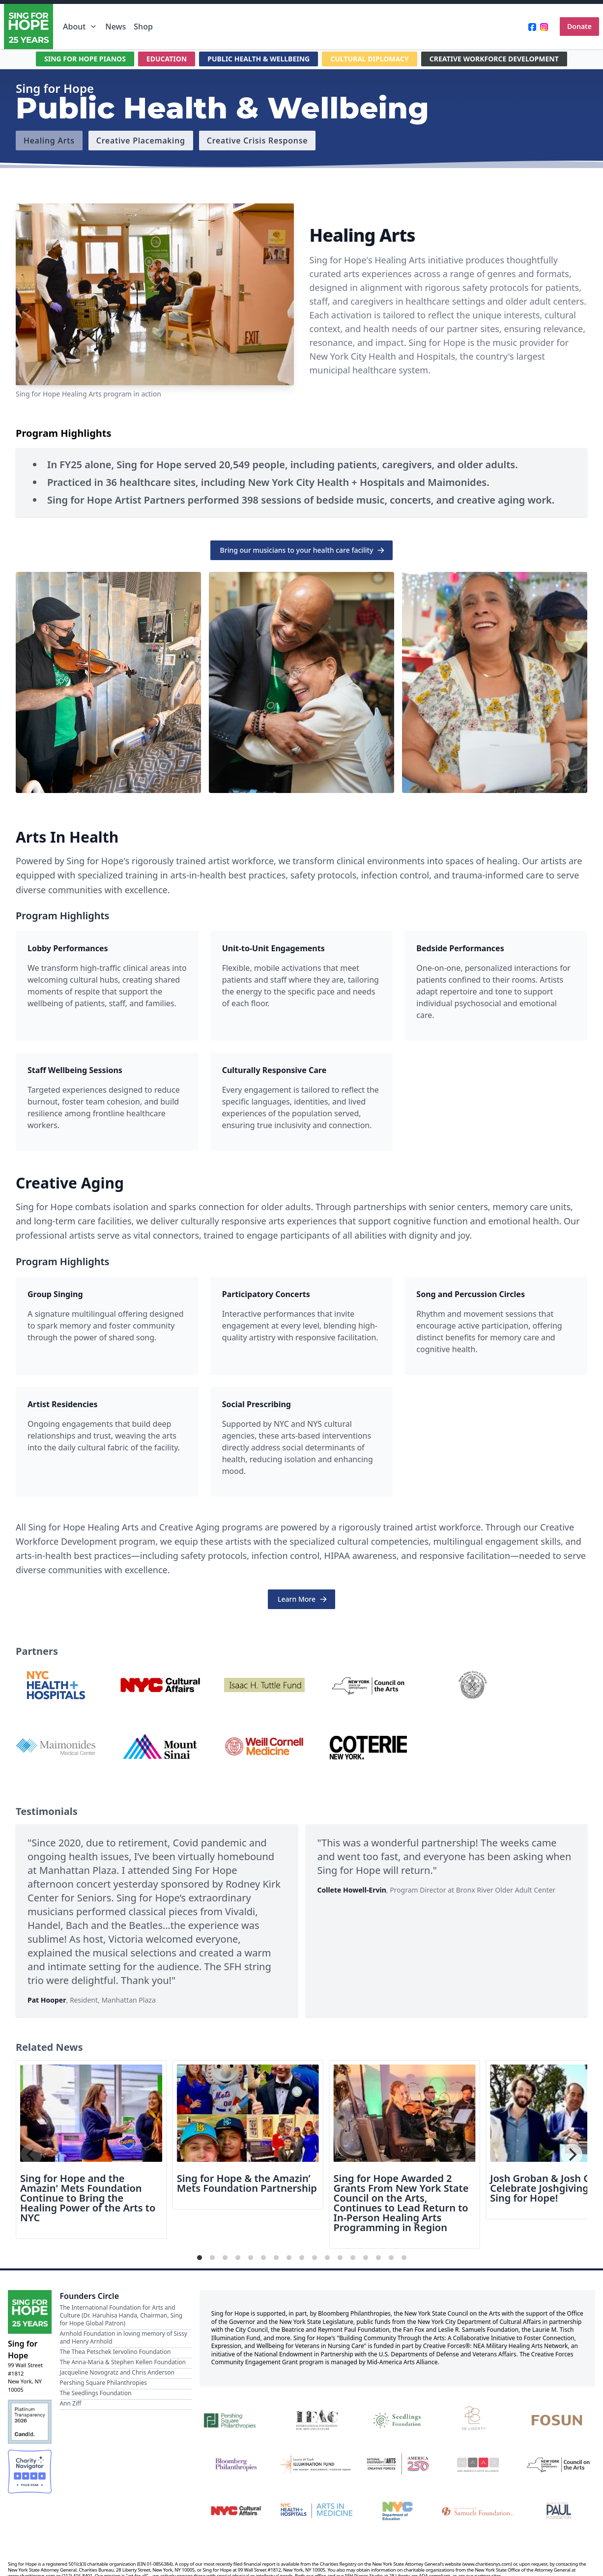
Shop (143, 26)
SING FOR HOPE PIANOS (85, 58)
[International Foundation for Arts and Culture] (316, 2419)
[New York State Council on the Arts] (558, 2465)
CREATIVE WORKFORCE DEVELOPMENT (494, 58)
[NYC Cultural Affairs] (236, 2510)
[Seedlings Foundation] (397, 2419)
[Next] (571, 2154)
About (80, 26)
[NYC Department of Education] (397, 2510)
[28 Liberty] (478, 2419)
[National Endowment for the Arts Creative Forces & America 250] (397, 2465)
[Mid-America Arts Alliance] (478, 2465)
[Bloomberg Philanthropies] (236, 2465)
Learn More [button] (302, 1599)
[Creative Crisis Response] (257, 140)
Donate (579, 26)
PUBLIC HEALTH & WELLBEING (258, 58)
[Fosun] (558, 2419)
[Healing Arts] (49, 140)
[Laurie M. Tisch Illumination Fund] (316, 2465)
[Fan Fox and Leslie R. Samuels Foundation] (478, 2510)
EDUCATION (166, 58)
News (115, 26)
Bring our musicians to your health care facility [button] (302, 550)
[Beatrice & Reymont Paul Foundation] (558, 2510)
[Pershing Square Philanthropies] (236, 2419)
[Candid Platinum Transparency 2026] (30, 2421)
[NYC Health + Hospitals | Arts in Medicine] (316, 2510)
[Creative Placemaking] (140, 140)
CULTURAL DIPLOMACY (369, 58)
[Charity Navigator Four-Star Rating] (30, 2471)
